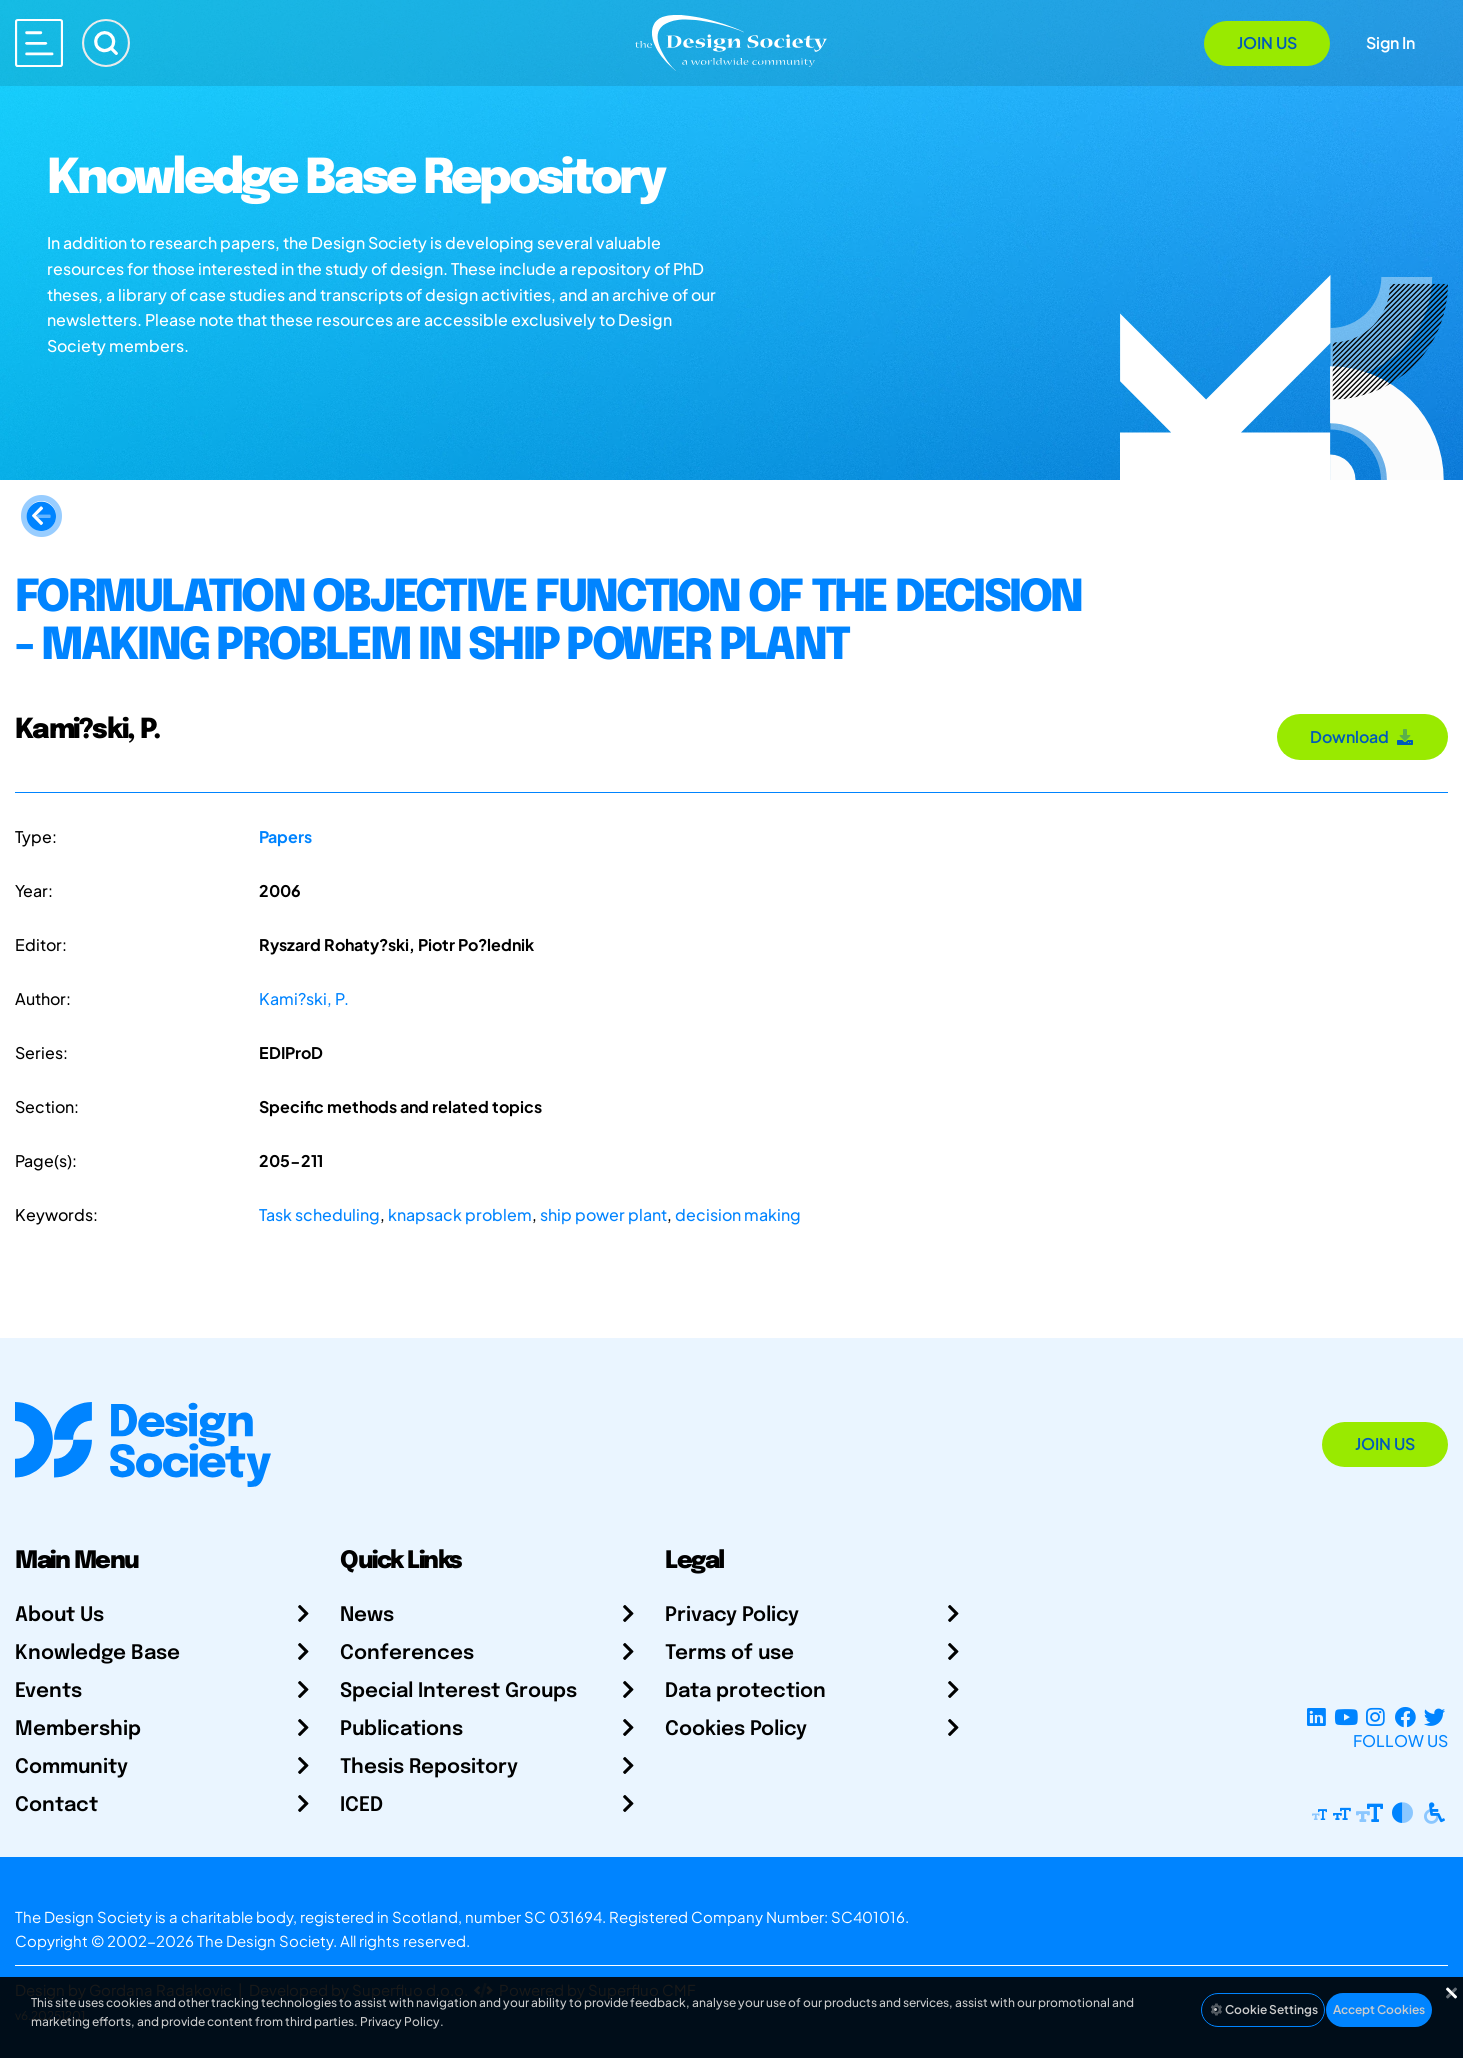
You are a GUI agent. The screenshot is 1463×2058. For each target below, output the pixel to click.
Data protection (745, 1691)
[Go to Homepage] (731, 41)
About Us (59, 1615)
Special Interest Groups (458, 1691)
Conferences (407, 1653)
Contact (56, 1805)
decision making (738, 1214)
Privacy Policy (732, 1615)
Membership (78, 1729)
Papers (285, 836)
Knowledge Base (97, 1653)
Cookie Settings (1263, 2009)
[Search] (106, 43)
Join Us (1267, 42)
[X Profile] (1434, 1716)
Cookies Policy (736, 1729)
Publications (401, 1729)
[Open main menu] (39, 43)
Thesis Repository (429, 1767)
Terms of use (729, 1653)
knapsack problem (460, 1214)
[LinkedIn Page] (1316, 1716)
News (367, 1615)
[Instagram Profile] (1375, 1716)
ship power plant (603, 1214)
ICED (361, 1805)
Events (48, 1691)
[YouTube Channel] (1345, 1716)
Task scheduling (319, 1214)
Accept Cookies (1379, 2009)
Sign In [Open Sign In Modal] (1390, 42)
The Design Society (265, 1940)
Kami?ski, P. (304, 998)
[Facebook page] (1405, 1716)
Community (71, 1767)
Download (1362, 736)
